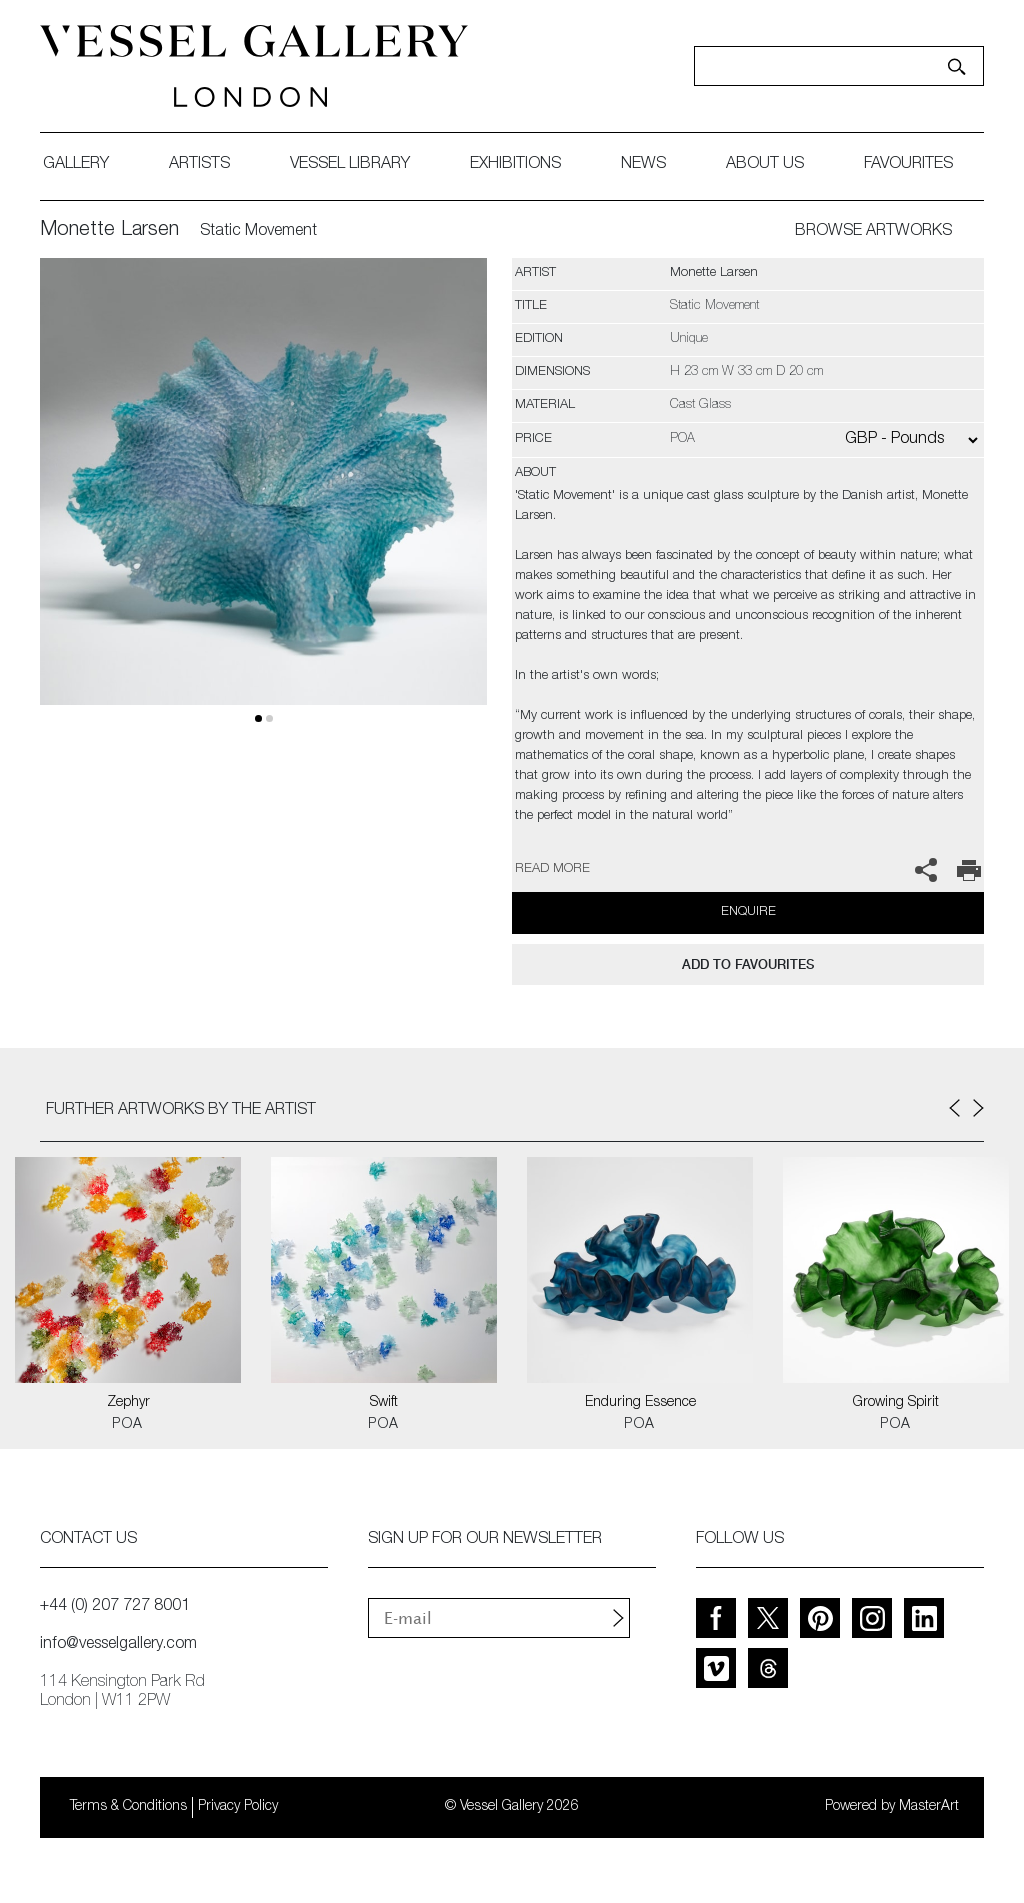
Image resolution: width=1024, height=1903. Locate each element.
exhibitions (515, 165)
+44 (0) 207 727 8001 (115, 1607)
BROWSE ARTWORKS (873, 232)
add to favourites (748, 964)
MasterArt (929, 1807)
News (643, 165)
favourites (908, 165)
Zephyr (128, 1403)
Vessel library (350, 165)
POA (127, 1425)
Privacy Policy (238, 1807)
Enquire (748, 912)
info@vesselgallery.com (118, 1645)
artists (199, 165)
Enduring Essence (640, 1403)
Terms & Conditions (128, 1807)
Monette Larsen (109, 231)
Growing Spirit (896, 1403)
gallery (76, 165)
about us (765, 165)
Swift (384, 1403)
